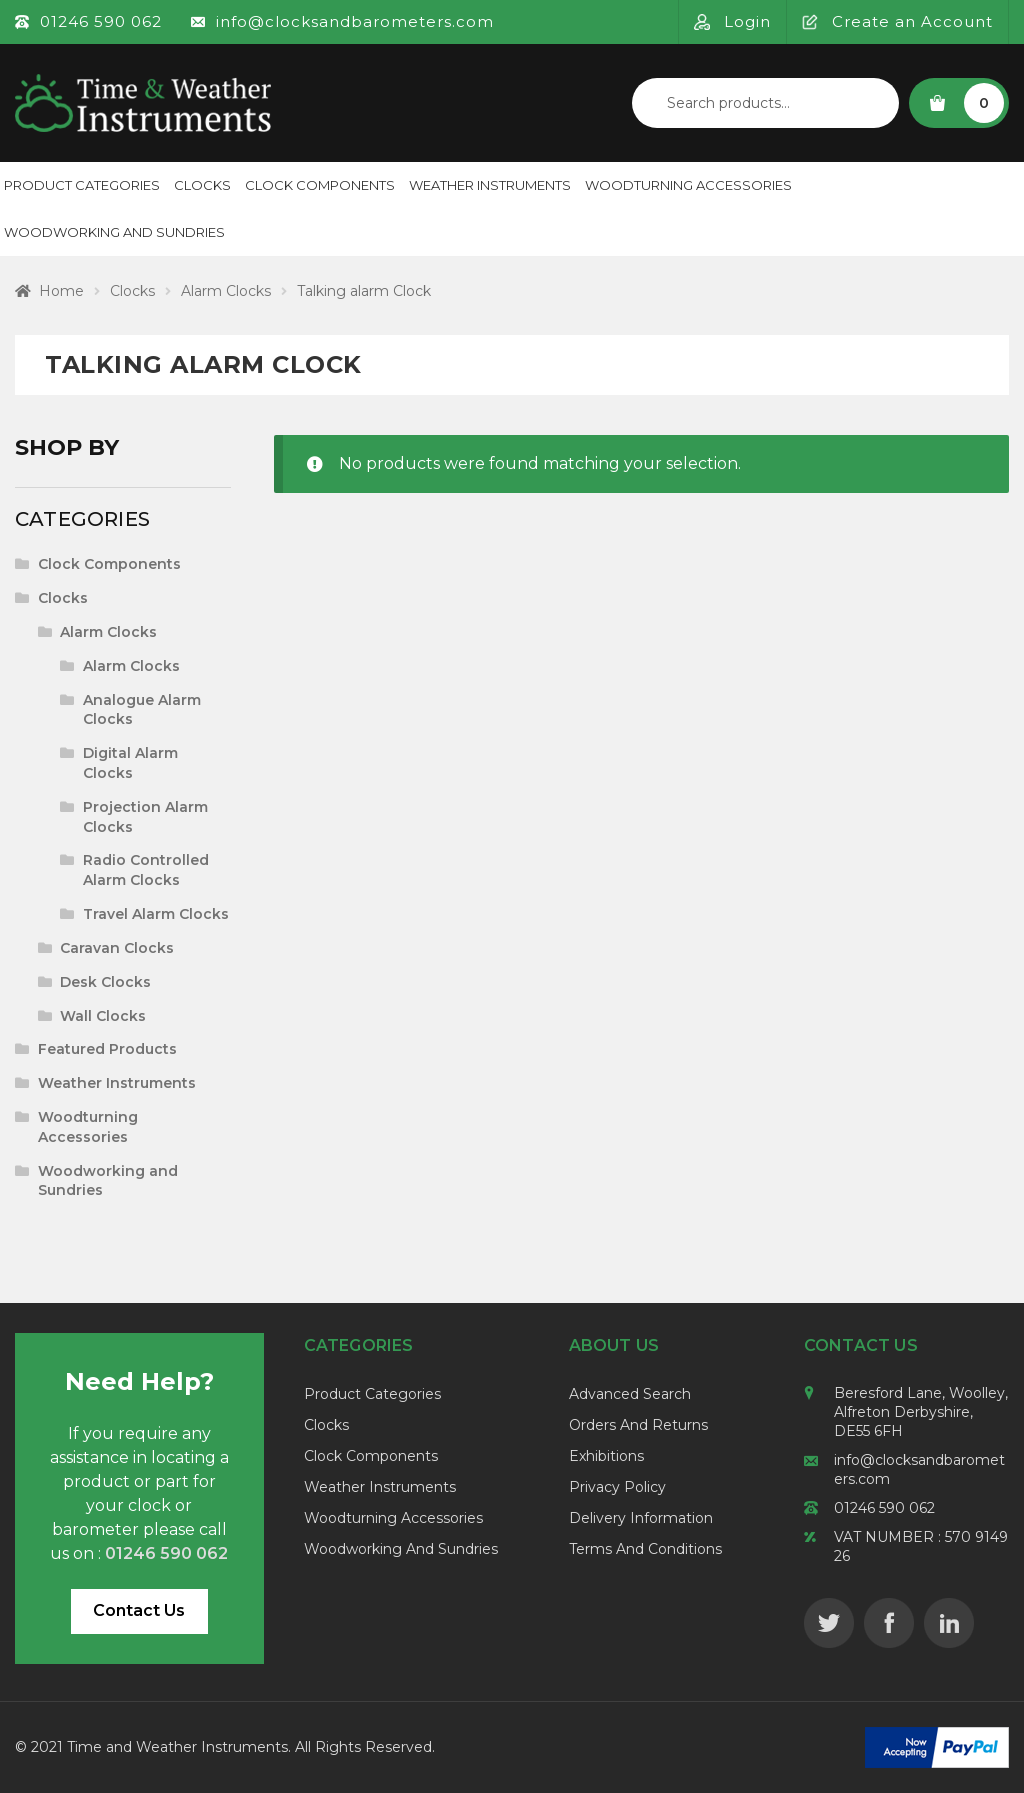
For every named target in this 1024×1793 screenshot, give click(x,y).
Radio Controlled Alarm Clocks (146, 870)
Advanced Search (630, 1394)
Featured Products (107, 1049)
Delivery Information (641, 1518)
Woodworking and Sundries (401, 1549)
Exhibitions (606, 1456)
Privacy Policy (617, 1487)
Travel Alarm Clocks (156, 914)
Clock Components (320, 185)
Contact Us (139, 1610)
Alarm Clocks (226, 291)
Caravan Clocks (117, 948)
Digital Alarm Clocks (130, 763)
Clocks (202, 185)
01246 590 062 (884, 1508)
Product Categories (372, 1394)
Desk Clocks (105, 982)
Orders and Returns (638, 1425)
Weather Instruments (490, 185)
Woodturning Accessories (688, 185)
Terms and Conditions (645, 1549)
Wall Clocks (103, 1016)
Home (61, 291)
